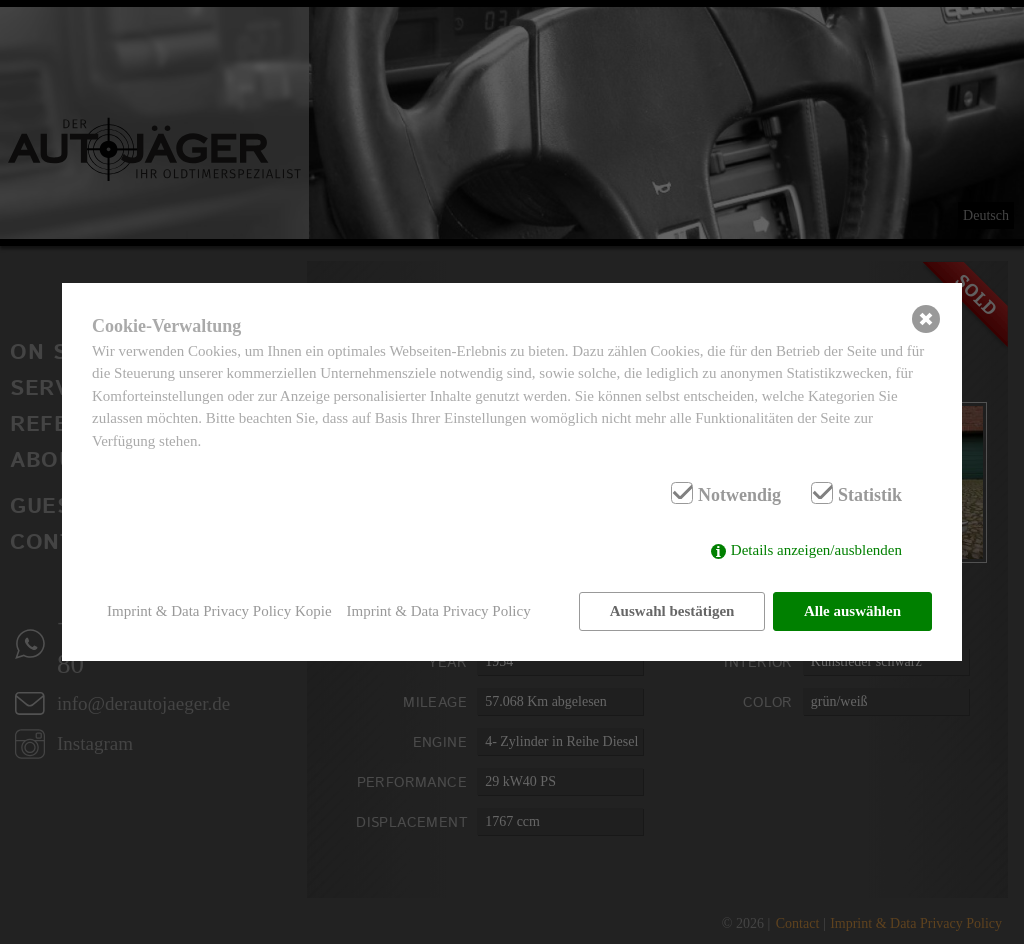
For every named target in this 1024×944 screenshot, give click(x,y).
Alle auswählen (852, 611)
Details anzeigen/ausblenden (816, 550)
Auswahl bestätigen (672, 611)
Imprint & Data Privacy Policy (439, 611)
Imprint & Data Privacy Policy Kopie (219, 611)
